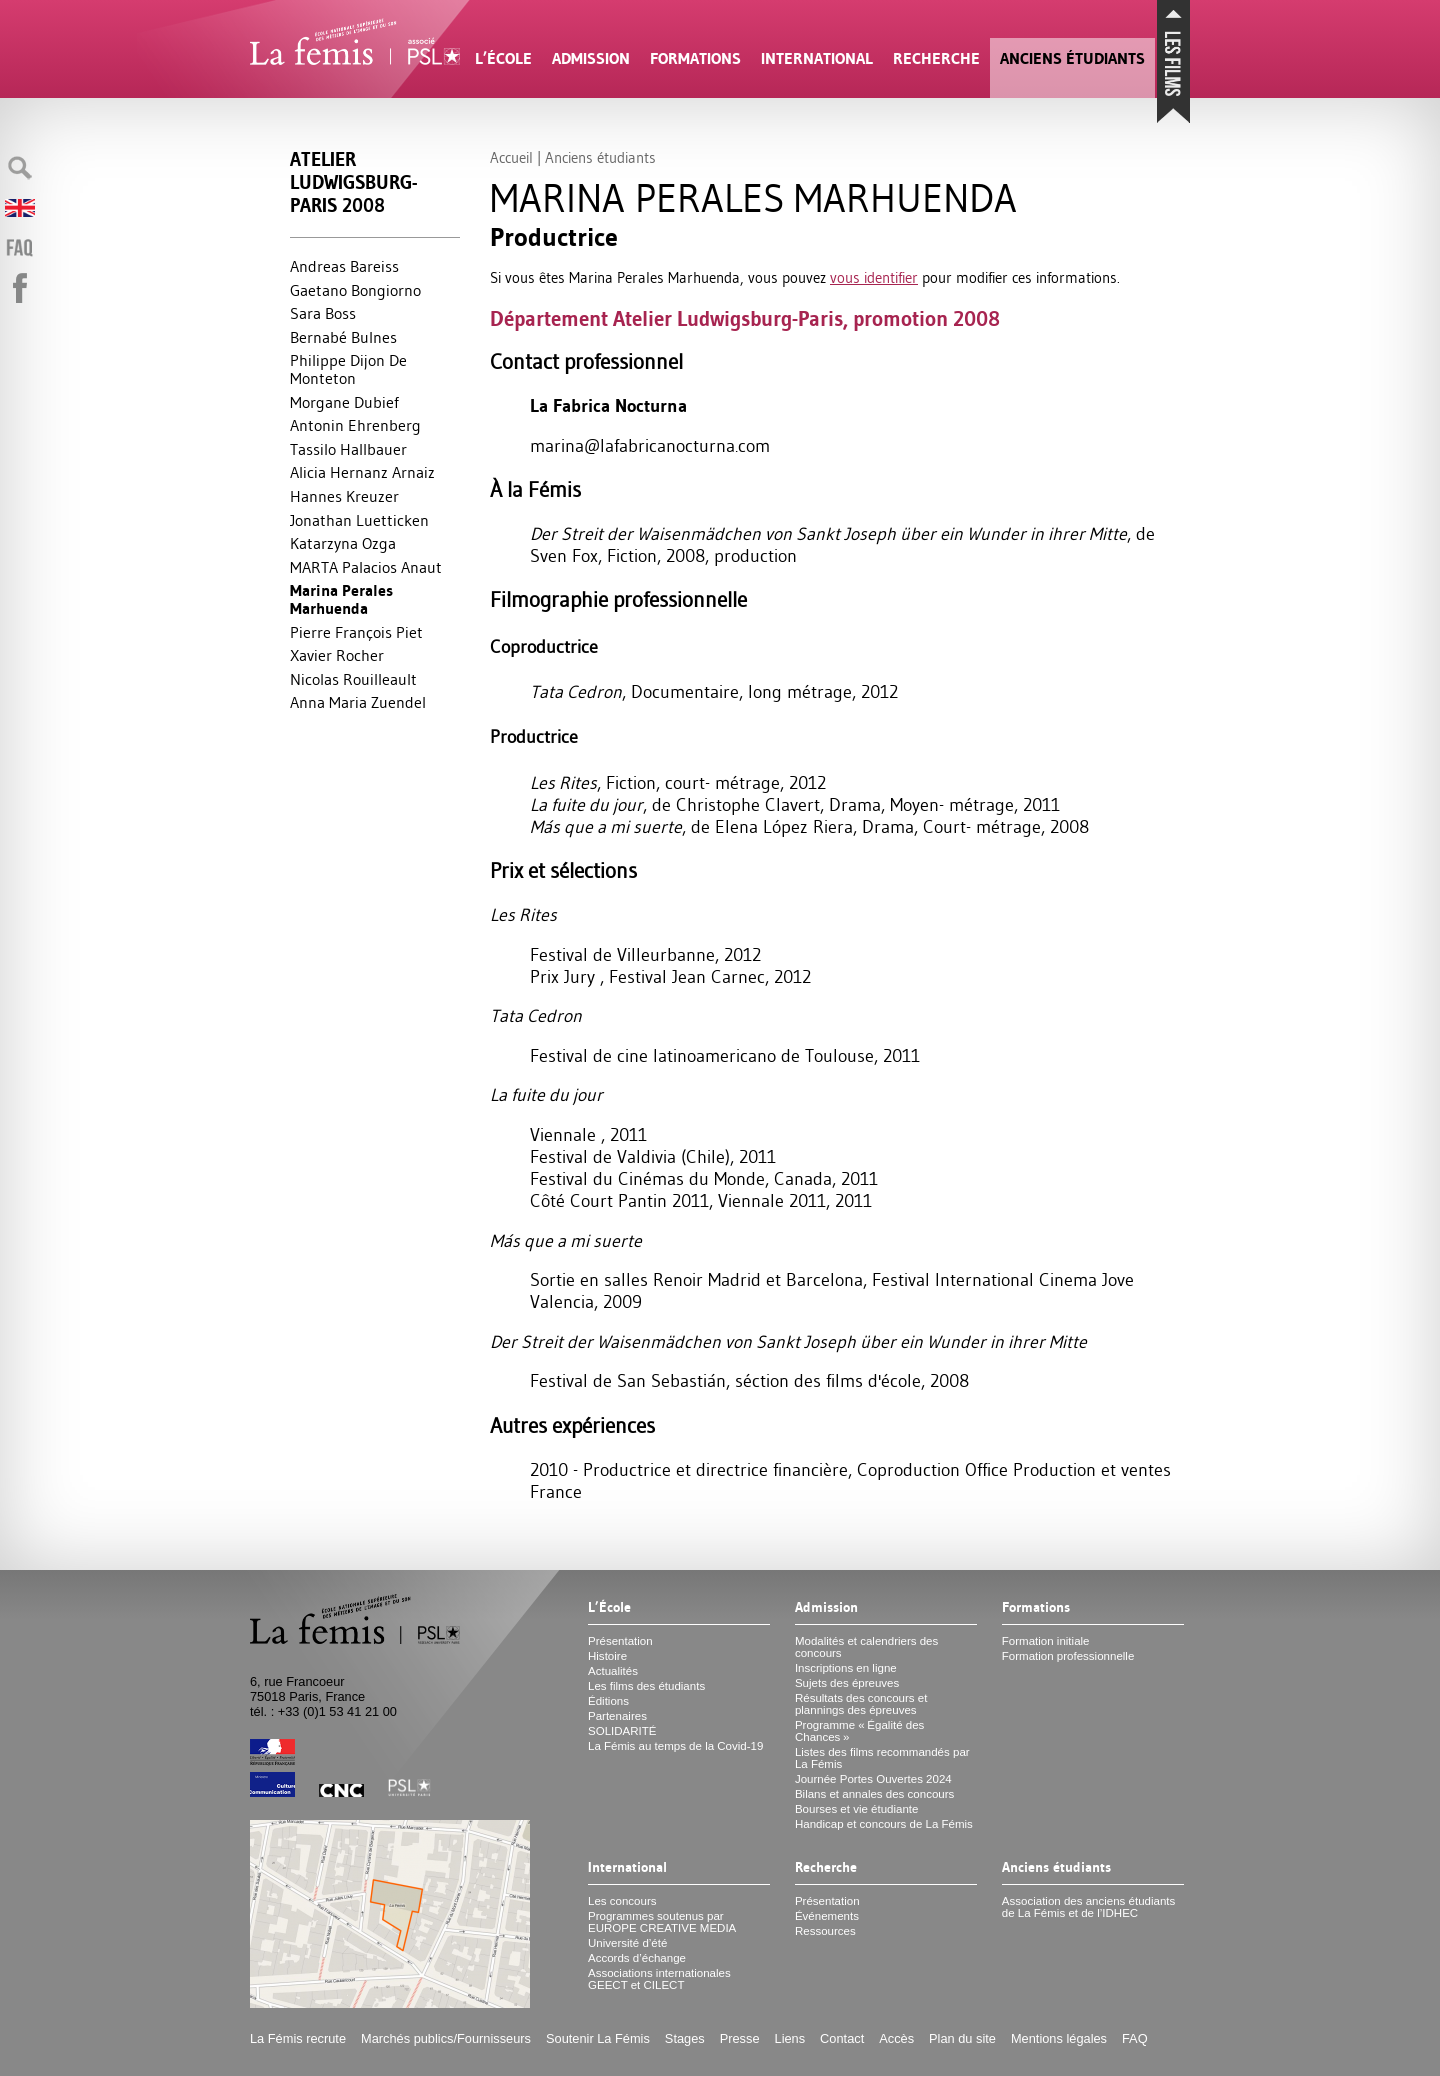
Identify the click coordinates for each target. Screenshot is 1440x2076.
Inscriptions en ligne (846, 1668)
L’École (503, 58)
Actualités (613, 1671)
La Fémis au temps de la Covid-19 (675, 1746)
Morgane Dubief (344, 402)
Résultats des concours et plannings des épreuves (861, 1704)
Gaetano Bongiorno (355, 290)
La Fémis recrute (298, 2038)
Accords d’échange (637, 1958)
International (817, 58)
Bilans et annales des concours (874, 1794)
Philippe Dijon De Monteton (348, 369)
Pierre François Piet (356, 632)
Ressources (825, 1931)
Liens (790, 2038)
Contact (842, 2038)
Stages (685, 2038)
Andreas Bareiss (344, 266)
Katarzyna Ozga (343, 543)
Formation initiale (1046, 1641)
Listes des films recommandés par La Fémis (882, 1758)
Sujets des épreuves (847, 1683)
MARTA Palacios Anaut (366, 567)
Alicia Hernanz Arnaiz (362, 472)
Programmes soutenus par (662, 1922)
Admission (591, 58)
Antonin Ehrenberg (355, 425)
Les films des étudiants (646, 1686)
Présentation (620, 1641)
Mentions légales (1059, 2038)
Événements (827, 1916)
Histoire (607, 1656)
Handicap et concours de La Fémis (884, 1824)
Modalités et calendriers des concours (866, 1647)
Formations (695, 58)
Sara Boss (323, 313)
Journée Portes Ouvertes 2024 (873, 1779)
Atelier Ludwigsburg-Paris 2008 (353, 182)
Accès (896, 2038)
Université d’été (627, 1943)
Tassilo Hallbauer (348, 449)
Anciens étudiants (1072, 58)
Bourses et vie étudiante (857, 1809)
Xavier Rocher (337, 655)
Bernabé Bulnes (343, 337)
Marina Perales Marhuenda (341, 599)
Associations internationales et (659, 1979)
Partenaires (617, 1716)
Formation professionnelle (1068, 1656)
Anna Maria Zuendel (358, 702)
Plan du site (962, 2038)
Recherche (936, 58)
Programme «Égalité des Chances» (859, 1731)
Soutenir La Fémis (598, 2038)
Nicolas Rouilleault (353, 679)
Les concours (622, 1901)
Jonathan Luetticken (359, 520)
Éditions (608, 1701)
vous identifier (874, 277)
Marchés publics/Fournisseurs (446, 2038)
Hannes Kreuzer (344, 496)
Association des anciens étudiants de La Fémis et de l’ (1088, 1907)
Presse (740, 2038)
